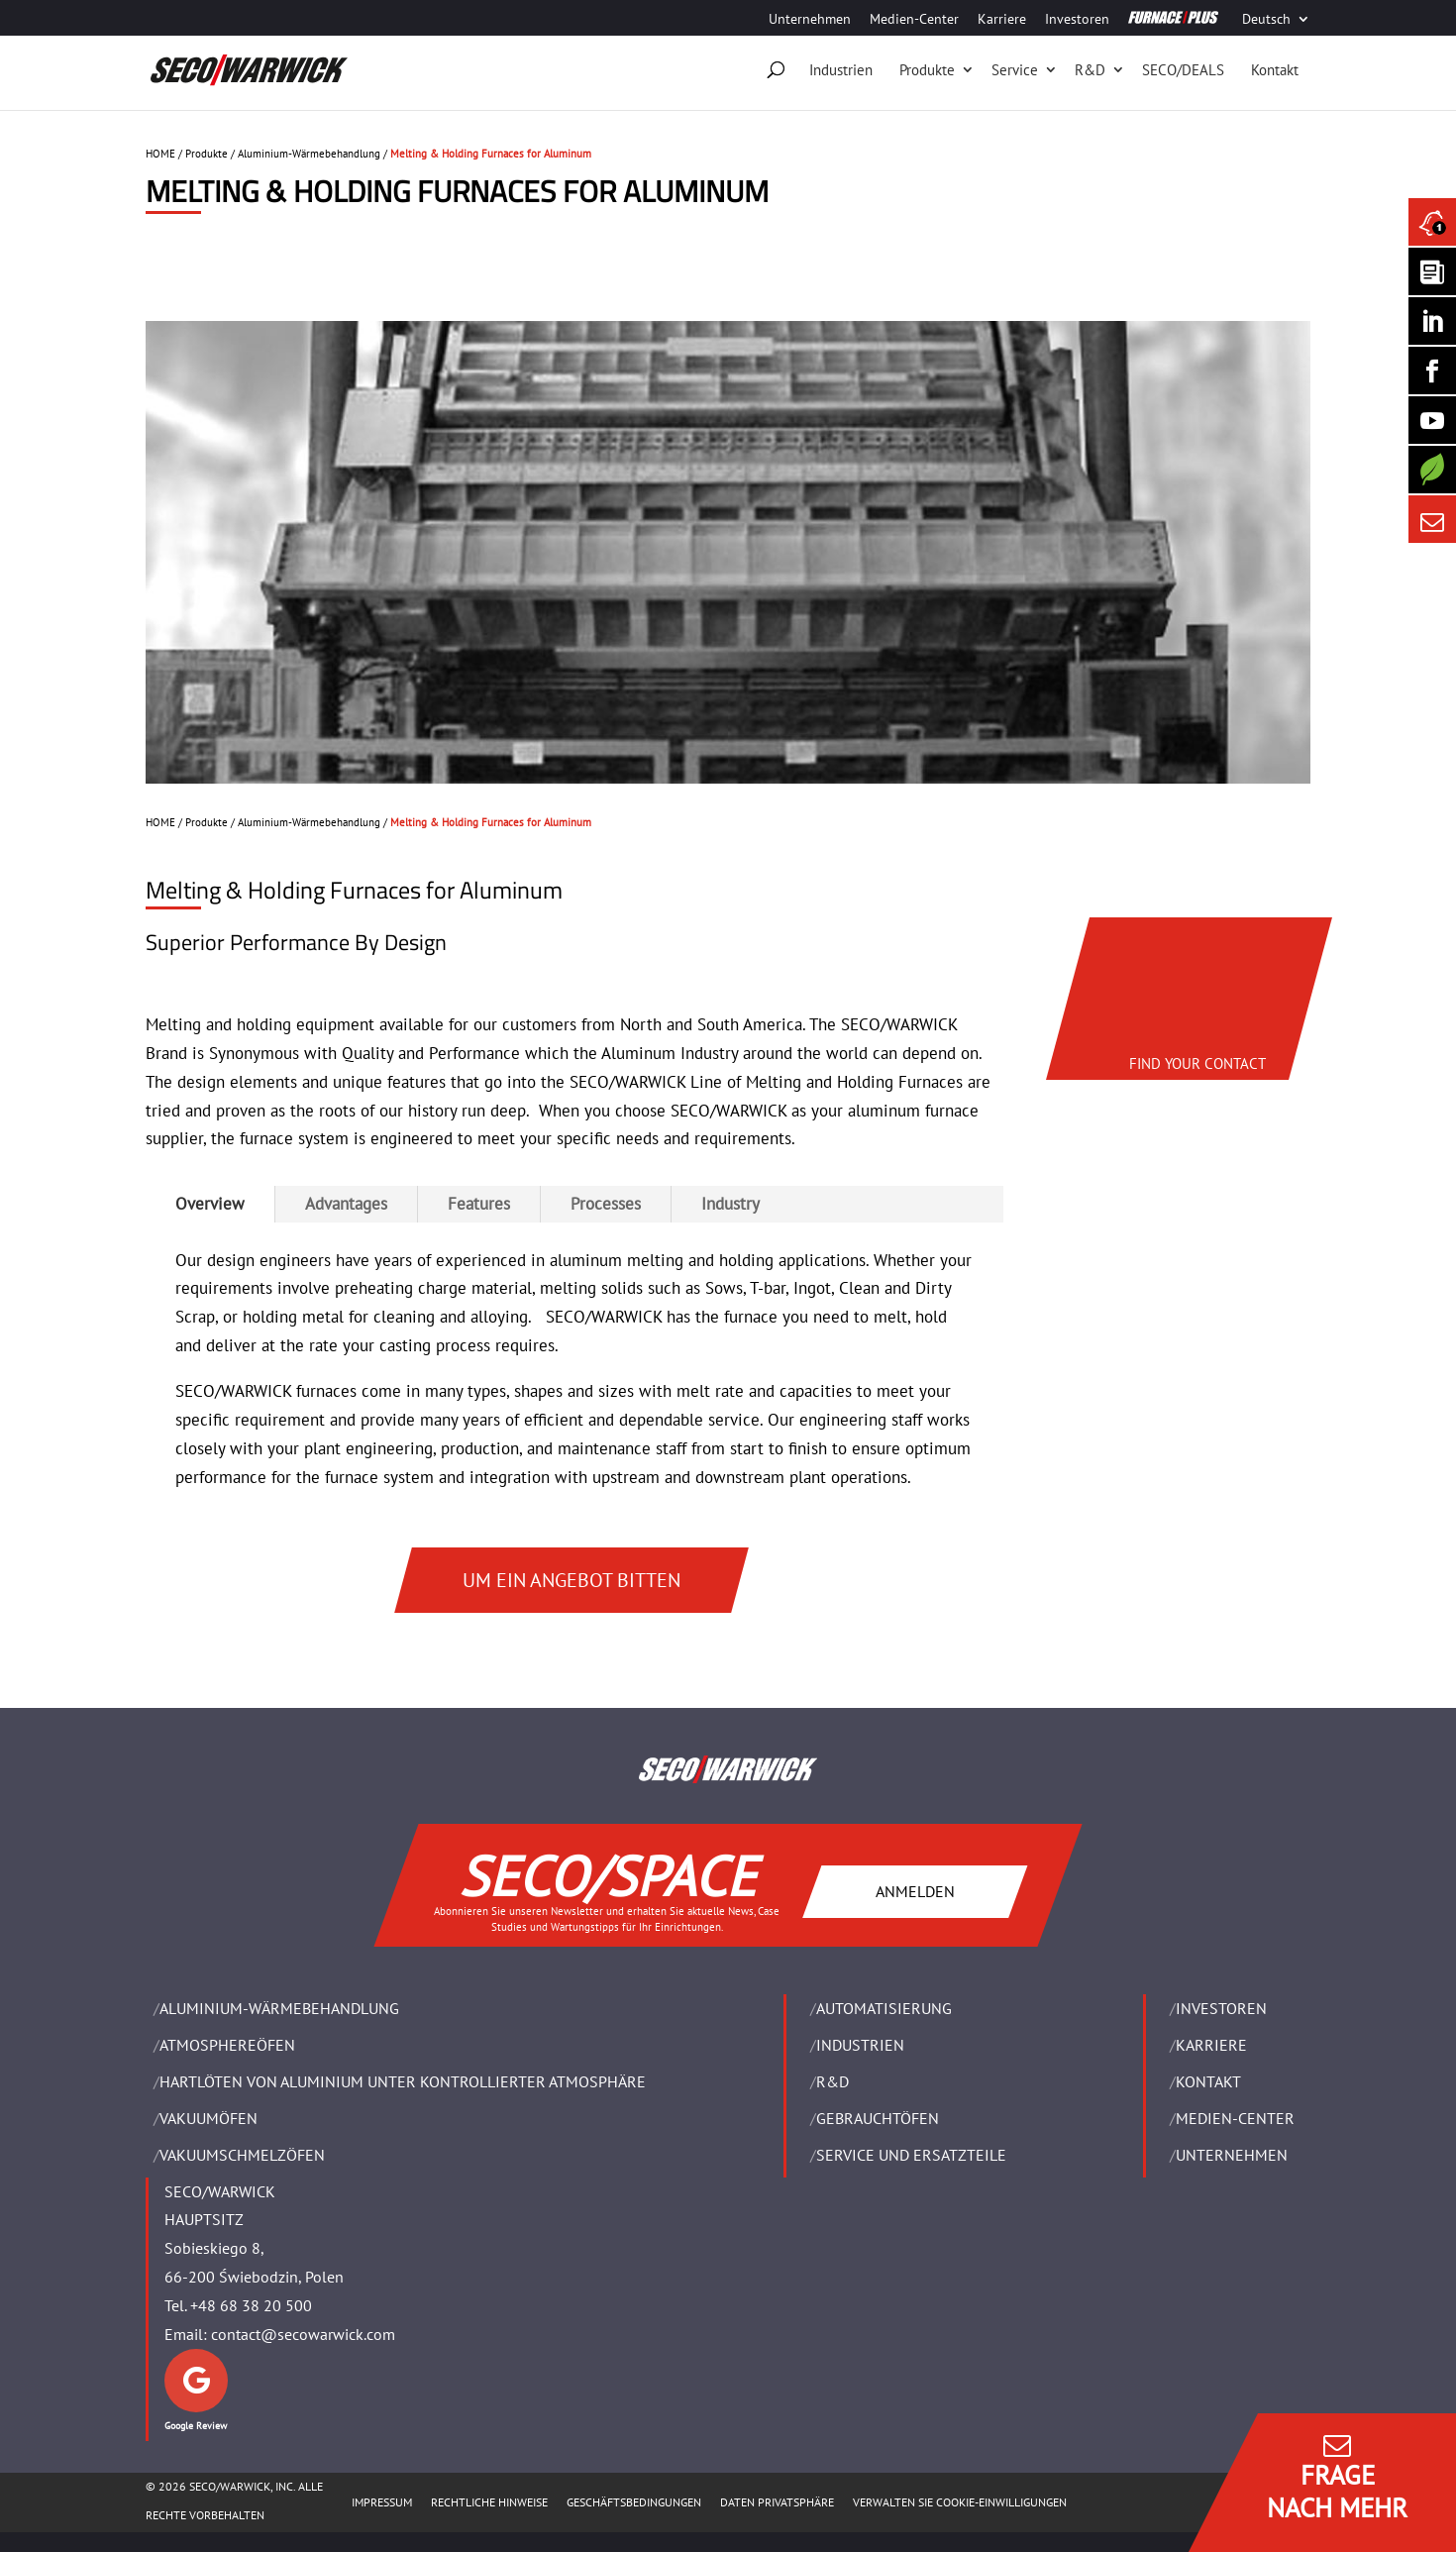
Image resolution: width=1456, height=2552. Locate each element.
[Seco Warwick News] (1432, 222)
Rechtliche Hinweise (489, 2502)
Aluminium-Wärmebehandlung (309, 153)
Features (479, 1204)
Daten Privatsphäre (777, 2502)
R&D (1090, 69)
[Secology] (1432, 469)
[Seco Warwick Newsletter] (1432, 271)
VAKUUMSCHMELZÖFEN (242, 2155)
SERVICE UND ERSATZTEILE (911, 2155)
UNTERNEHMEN (1232, 2155)
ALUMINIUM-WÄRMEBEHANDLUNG (279, 2008)
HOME (160, 153)
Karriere (1002, 20)
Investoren (1077, 20)
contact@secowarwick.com (303, 2334)
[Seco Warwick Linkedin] (1432, 321)
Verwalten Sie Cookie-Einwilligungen (960, 2502)
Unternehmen (810, 20)
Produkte (927, 69)
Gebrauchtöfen (877, 2118)
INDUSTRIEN (860, 2045)
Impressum (382, 2502)
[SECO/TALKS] (1432, 420)
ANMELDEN (915, 1891)
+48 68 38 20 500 (251, 2305)
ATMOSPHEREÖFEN (227, 2045)
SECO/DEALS (1183, 69)
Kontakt (1275, 69)
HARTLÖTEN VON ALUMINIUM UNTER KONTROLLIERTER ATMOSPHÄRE (402, 2081)
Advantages (346, 1204)
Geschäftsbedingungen (634, 2502)
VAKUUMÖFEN (208, 2118)
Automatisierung (884, 2008)
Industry (730, 1204)
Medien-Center (914, 20)
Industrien (841, 69)
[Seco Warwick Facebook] (1432, 370)
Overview (210, 1204)
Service (1014, 69)
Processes (606, 1204)
